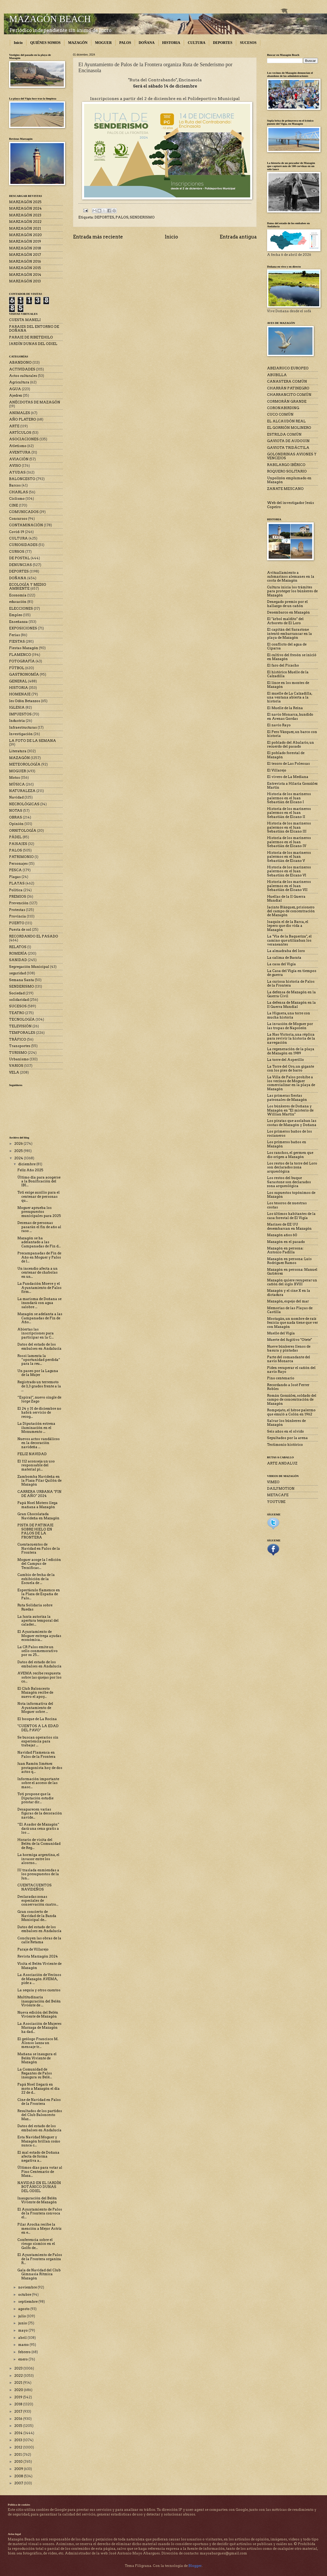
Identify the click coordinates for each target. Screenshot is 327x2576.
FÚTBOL (16, 668)
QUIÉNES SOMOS (45, 43)
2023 (18, 2368)
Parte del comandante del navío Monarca (288, 1359)
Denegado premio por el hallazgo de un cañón (287, 604)
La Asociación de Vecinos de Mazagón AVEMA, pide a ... (39, 1979)
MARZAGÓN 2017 (25, 255)
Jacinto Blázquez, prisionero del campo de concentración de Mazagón (291, 911)
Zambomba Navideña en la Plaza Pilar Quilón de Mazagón (39, 1481)
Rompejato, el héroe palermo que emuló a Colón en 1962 (291, 1412)
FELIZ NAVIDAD (32, 1454)
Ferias (14, 635)
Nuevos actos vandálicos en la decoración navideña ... (38, 1443)
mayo (23, 2330)
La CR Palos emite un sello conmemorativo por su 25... (37, 1651)
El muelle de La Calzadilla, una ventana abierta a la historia (289, 697)
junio (23, 2323)
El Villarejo (276, 770)
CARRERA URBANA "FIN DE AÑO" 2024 (39, 1493)
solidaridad (19, 1000)
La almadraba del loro (286, 951)
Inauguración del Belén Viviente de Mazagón (37, 2200)
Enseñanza (18, 622)
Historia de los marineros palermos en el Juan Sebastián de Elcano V (289, 857)
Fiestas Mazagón (23, 648)
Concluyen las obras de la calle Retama (39, 1940)
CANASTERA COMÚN (287, 381)
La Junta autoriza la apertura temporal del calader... (38, 1621)
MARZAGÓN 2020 (25, 235)
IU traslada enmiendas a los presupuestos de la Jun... (38, 1874)
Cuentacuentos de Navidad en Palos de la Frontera (38, 1548)
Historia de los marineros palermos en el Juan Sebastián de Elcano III (289, 827)
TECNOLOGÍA (22, 1019)
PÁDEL (15, 837)
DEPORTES (222, 43)
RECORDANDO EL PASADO (33, 936)
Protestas (17, 910)
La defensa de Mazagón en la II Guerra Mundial (291, 1004)
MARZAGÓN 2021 (25, 228)
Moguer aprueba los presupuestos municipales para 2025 (39, 1212)
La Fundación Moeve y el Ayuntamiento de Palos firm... (39, 1288)
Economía (17, 595)
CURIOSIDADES (23, 545)
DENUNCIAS (20, 565)
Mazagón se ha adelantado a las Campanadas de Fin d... (39, 1242)
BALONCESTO (22, 479)
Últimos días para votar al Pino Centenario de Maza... (39, 2172)
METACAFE (278, 1495)
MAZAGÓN (77, 43)
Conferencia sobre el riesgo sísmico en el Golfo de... (36, 2244)
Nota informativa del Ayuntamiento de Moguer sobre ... (35, 1708)
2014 (18, 2433)
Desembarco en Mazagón (288, 612)
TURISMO (18, 1053)
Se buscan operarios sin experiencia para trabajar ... (37, 1741)
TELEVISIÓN (20, 1026)
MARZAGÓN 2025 (25, 202)
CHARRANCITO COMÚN (289, 395)
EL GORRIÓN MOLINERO (289, 428)
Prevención (19, 903)
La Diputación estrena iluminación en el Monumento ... (36, 1428)
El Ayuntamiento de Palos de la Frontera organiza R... (39, 2259)
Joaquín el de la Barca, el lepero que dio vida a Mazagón (287, 926)
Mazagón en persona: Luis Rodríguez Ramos (289, 1261)
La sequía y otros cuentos (38, 1990)
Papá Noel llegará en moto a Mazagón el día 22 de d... (38, 2088)
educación (17, 602)
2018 (18, 2404)
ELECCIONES (21, 608)
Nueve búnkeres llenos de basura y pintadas (288, 1348)
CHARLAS (18, 492)
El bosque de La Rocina (37, 1719)
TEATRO (16, 1013)
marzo (24, 2345)
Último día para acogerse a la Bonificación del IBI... (38, 1181)
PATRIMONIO (21, 857)
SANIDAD (18, 960)
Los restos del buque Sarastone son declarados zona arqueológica (289, 1182)
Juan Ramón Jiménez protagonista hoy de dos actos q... (39, 1768)
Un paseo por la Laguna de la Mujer (37, 1373)
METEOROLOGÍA (24, 764)
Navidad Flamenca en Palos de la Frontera (36, 1754)
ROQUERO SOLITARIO (287, 471)
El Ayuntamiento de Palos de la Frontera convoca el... (39, 2213)
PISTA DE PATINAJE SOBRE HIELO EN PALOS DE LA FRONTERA (35, 1531)
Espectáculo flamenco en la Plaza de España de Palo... (38, 1594)
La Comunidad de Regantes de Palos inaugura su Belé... (34, 2073)
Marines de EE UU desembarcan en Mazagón (289, 1226)
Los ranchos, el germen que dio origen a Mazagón (290, 1155)
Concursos (18, 519)
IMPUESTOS (20, 714)
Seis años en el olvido (285, 1431)
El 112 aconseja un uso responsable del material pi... (36, 1465)
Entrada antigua (238, 236)
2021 (18, 2383)
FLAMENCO (20, 655)
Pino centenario (280, 1378)
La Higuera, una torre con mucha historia (288, 1015)
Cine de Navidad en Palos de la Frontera (39, 2102)
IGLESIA (17, 707)
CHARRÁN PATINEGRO (288, 388)
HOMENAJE (20, 694)
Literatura (17, 751)
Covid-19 (16, 532)
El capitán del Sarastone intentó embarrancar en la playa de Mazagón (289, 634)
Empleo (15, 615)
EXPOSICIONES (23, 628)
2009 (19, 2469)
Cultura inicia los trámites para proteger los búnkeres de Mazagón (292, 591)
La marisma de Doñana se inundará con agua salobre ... (39, 1303)
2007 (19, 2483)
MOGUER (103, 43)
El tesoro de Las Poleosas (288, 764)
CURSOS (16, 552)
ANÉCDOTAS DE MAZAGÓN (34, 402)
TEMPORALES (22, 1033)
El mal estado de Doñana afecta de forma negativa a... (38, 2156)
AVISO (15, 466)
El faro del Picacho (283, 665)
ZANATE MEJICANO (285, 489)
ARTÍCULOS (20, 433)
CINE (13, 505)
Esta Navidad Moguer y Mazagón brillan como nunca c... (38, 2141)
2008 (19, 2476)
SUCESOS (248, 43)
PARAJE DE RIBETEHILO (31, 337)
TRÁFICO (17, 1039)
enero (23, 2359)
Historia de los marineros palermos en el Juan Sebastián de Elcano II (289, 813)
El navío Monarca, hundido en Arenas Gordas (290, 716)
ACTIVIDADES (22, 369)
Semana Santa (21, 980)
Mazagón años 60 (282, 1235)
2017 (18, 2411)
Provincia (17, 916)
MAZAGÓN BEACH (50, 19)
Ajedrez (15, 395)
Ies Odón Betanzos (24, 701)
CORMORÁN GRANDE (286, 401)
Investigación (21, 734)
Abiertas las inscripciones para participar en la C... (35, 1333)
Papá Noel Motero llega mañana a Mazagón (37, 1505)
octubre (25, 2295)
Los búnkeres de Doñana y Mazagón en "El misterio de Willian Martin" (290, 1110)
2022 (19, 2376)
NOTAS (15, 811)
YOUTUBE (276, 1502)
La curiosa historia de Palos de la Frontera (291, 983)
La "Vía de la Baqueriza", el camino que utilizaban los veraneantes (289, 940)
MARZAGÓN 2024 (25, 208)
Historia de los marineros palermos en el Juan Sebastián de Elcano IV (289, 842)
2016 (18, 2419)
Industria (17, 721)
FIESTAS (17, 641)
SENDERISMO (142, 217)
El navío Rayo (279, 725)
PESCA (15, 870)
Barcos (15, 485)
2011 (18, 2455)
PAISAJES (18, 844)
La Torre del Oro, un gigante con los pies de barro (290, 1068)
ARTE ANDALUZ (282, 1463)
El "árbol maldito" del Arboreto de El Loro (285, 621)
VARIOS (16, 1066)
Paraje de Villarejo (33, 1949)
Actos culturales (23, 376)
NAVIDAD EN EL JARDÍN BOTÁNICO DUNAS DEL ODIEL (39, 2187)
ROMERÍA (18, 953)
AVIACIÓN (19, 459)
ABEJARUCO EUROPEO (288, 368)
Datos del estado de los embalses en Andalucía (39, 1346)
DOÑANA (146, 43)
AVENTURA (20, 452)
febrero (24, 2352)
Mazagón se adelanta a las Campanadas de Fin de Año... (39, 1318)
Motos (14, 778)
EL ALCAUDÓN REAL (286, 421)
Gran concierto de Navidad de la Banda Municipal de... (36, 1916)
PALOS (125, 43)
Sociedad (17, 993)
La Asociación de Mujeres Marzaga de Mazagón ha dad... (39, 2028)
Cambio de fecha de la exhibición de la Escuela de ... (36, 1579)
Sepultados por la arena (287, 1438)
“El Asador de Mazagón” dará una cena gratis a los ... (38, 1828)
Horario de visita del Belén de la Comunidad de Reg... (38, 1844)
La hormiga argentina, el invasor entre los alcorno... (38, 1859)
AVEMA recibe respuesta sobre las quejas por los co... (39, 1677)
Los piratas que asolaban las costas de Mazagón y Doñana (291, 1123)
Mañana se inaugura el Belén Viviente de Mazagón (37, 2058)
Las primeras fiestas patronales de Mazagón (287, 1097)
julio (22, 2316)
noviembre (28, 2287)
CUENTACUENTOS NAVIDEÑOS (34, 1887)
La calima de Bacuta (284, 958)
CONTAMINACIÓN (26, 525)
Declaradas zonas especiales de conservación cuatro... (37, 1901)
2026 (19, 1144)
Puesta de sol (20, 929)
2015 (18, 2426)
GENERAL (18, 681)
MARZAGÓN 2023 (25, 215)
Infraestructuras (23, 727)
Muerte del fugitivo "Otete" (289, 1340)
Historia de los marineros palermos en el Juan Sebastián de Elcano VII (289, 886)
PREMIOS (17, 896)
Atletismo (17, 446)
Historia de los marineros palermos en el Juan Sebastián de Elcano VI (289, 871)
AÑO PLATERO (22, 419)
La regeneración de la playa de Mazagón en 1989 (290, 1051)
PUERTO (16, 923)
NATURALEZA (22, 791)
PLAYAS (17, 883)
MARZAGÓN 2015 (25, 268)
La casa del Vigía (281, 964)
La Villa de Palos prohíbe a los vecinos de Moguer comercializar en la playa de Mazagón (291, 1083)
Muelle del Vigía (281, 1333)
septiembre (28, 2302)
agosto (24, 2309)
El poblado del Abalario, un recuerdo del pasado (290, 744)
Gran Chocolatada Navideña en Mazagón (38, 1516)
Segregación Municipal (29, 967)
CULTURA (196, 43)
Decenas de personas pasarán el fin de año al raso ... (39, 1227)
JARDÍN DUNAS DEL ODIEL (33, 344)
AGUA (15, 389)
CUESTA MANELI (25, 320)
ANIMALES (19, 413)
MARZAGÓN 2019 (25, 241)
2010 (18, 2462)
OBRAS (15, 817)
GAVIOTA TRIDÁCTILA (288, 448)
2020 (19, 2390)
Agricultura (19, 382)
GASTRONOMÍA (24, 674)
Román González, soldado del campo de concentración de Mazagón (291, 1400)
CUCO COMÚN (280, 414)
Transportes (19, 1046)
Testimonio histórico (285, 1445)
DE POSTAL (19, 558)
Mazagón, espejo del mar (288, 1301)
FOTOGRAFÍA (22, 661)
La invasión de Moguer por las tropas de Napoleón (290, 1026)
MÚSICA (17, 784)
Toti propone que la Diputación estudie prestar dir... (35, 1798)
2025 (19, 1151)
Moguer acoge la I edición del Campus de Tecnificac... (39, 1564)
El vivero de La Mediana (287, 777)
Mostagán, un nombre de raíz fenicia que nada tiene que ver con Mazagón (292, 1323)
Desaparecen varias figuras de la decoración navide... (39, 1813)
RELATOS (17, 947)
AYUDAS (17, 472)
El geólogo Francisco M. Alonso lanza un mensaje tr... (37, 2043)
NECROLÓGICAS (24, 804)
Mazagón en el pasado (286, 1242)
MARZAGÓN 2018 (25, 248)
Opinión (16, 824)
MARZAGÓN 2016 (25, 261)
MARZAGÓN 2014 (25, 275)
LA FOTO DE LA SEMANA (32, 741)
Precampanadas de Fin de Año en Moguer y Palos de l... (39, 1257)
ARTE (14, 426)
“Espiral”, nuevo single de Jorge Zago (39, 1399)
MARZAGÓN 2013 (25, 281)
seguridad (17, 973)
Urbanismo (19, 1059)
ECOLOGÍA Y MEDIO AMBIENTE (27, 586)
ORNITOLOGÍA (22, 831)
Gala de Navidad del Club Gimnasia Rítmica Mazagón (39, 2274)
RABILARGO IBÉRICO (286, 465)
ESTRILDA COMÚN (284, 434)
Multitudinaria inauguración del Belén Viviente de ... (39, 2001)
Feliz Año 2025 (30, 1170)
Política (16, 890)
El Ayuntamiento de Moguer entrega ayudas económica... (39, 1636)
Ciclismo (17, 499)
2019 (18, 2397)
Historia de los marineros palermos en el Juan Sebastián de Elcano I (289, 798)
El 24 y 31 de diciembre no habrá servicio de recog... (39, 1413)
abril (23, 2338)
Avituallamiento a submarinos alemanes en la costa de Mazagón (290, 577)
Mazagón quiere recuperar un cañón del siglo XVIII (292, 1282)
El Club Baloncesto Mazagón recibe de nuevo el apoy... (35, 1693)
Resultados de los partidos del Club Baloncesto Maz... (39, 2115)
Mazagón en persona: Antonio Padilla (285, 1250)
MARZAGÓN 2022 (25, 222)
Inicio (18, 43)
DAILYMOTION (281, 1488)
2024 (19, 1158)
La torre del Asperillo (285, 1060)
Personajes (18, 864)
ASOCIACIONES (24, 439)
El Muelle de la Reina (285, 708)
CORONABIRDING (283, 408)
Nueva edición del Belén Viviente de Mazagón (37, 2014)
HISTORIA (171, 43)
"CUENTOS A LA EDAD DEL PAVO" (38, 1728)
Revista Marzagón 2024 (37, 1956)
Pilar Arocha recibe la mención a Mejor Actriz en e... (39, 2228)
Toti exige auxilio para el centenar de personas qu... (38, 1196)
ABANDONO (20, 362)
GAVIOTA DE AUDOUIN (288, 441)
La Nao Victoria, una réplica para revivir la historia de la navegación (291, 1038)
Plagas (15, 877)
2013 (18, 2440)
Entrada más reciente (98, 236)
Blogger (195, 2566)
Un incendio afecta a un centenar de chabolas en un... (37, 1273)
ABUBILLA (277, 375)
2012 (18, 2447)
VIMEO (273, 1482)
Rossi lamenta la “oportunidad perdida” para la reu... (38, 1360)
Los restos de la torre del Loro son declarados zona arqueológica (292, 1167)
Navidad (16, 797)
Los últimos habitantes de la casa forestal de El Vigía (291, 1216)
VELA (14, 1072)
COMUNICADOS (24, 512)
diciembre (27, 1164)
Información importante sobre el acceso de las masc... (38, 1783)
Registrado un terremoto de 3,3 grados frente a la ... (39, 1386)
